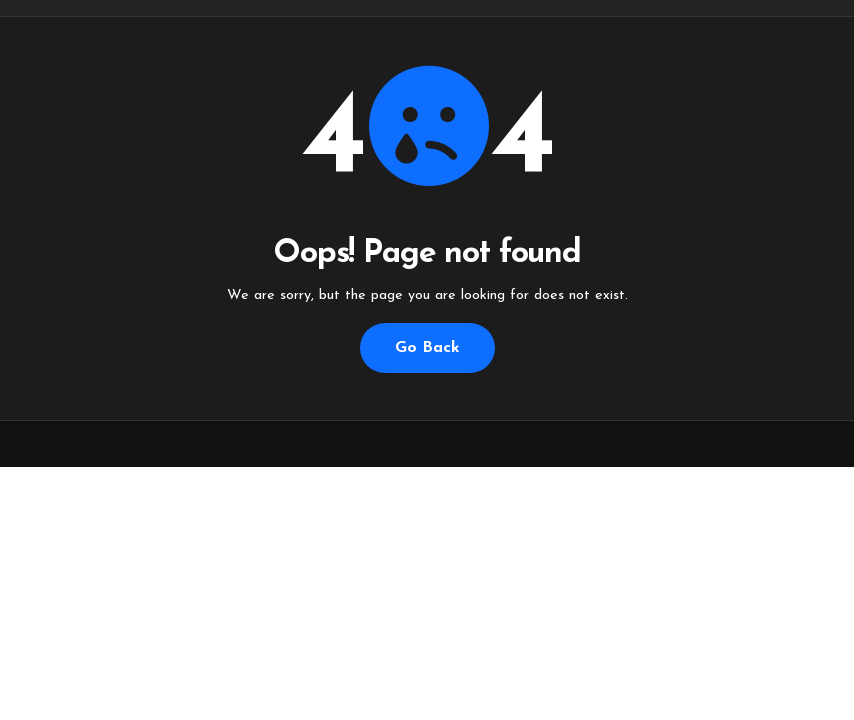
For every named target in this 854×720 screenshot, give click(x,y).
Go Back (427, 348)
